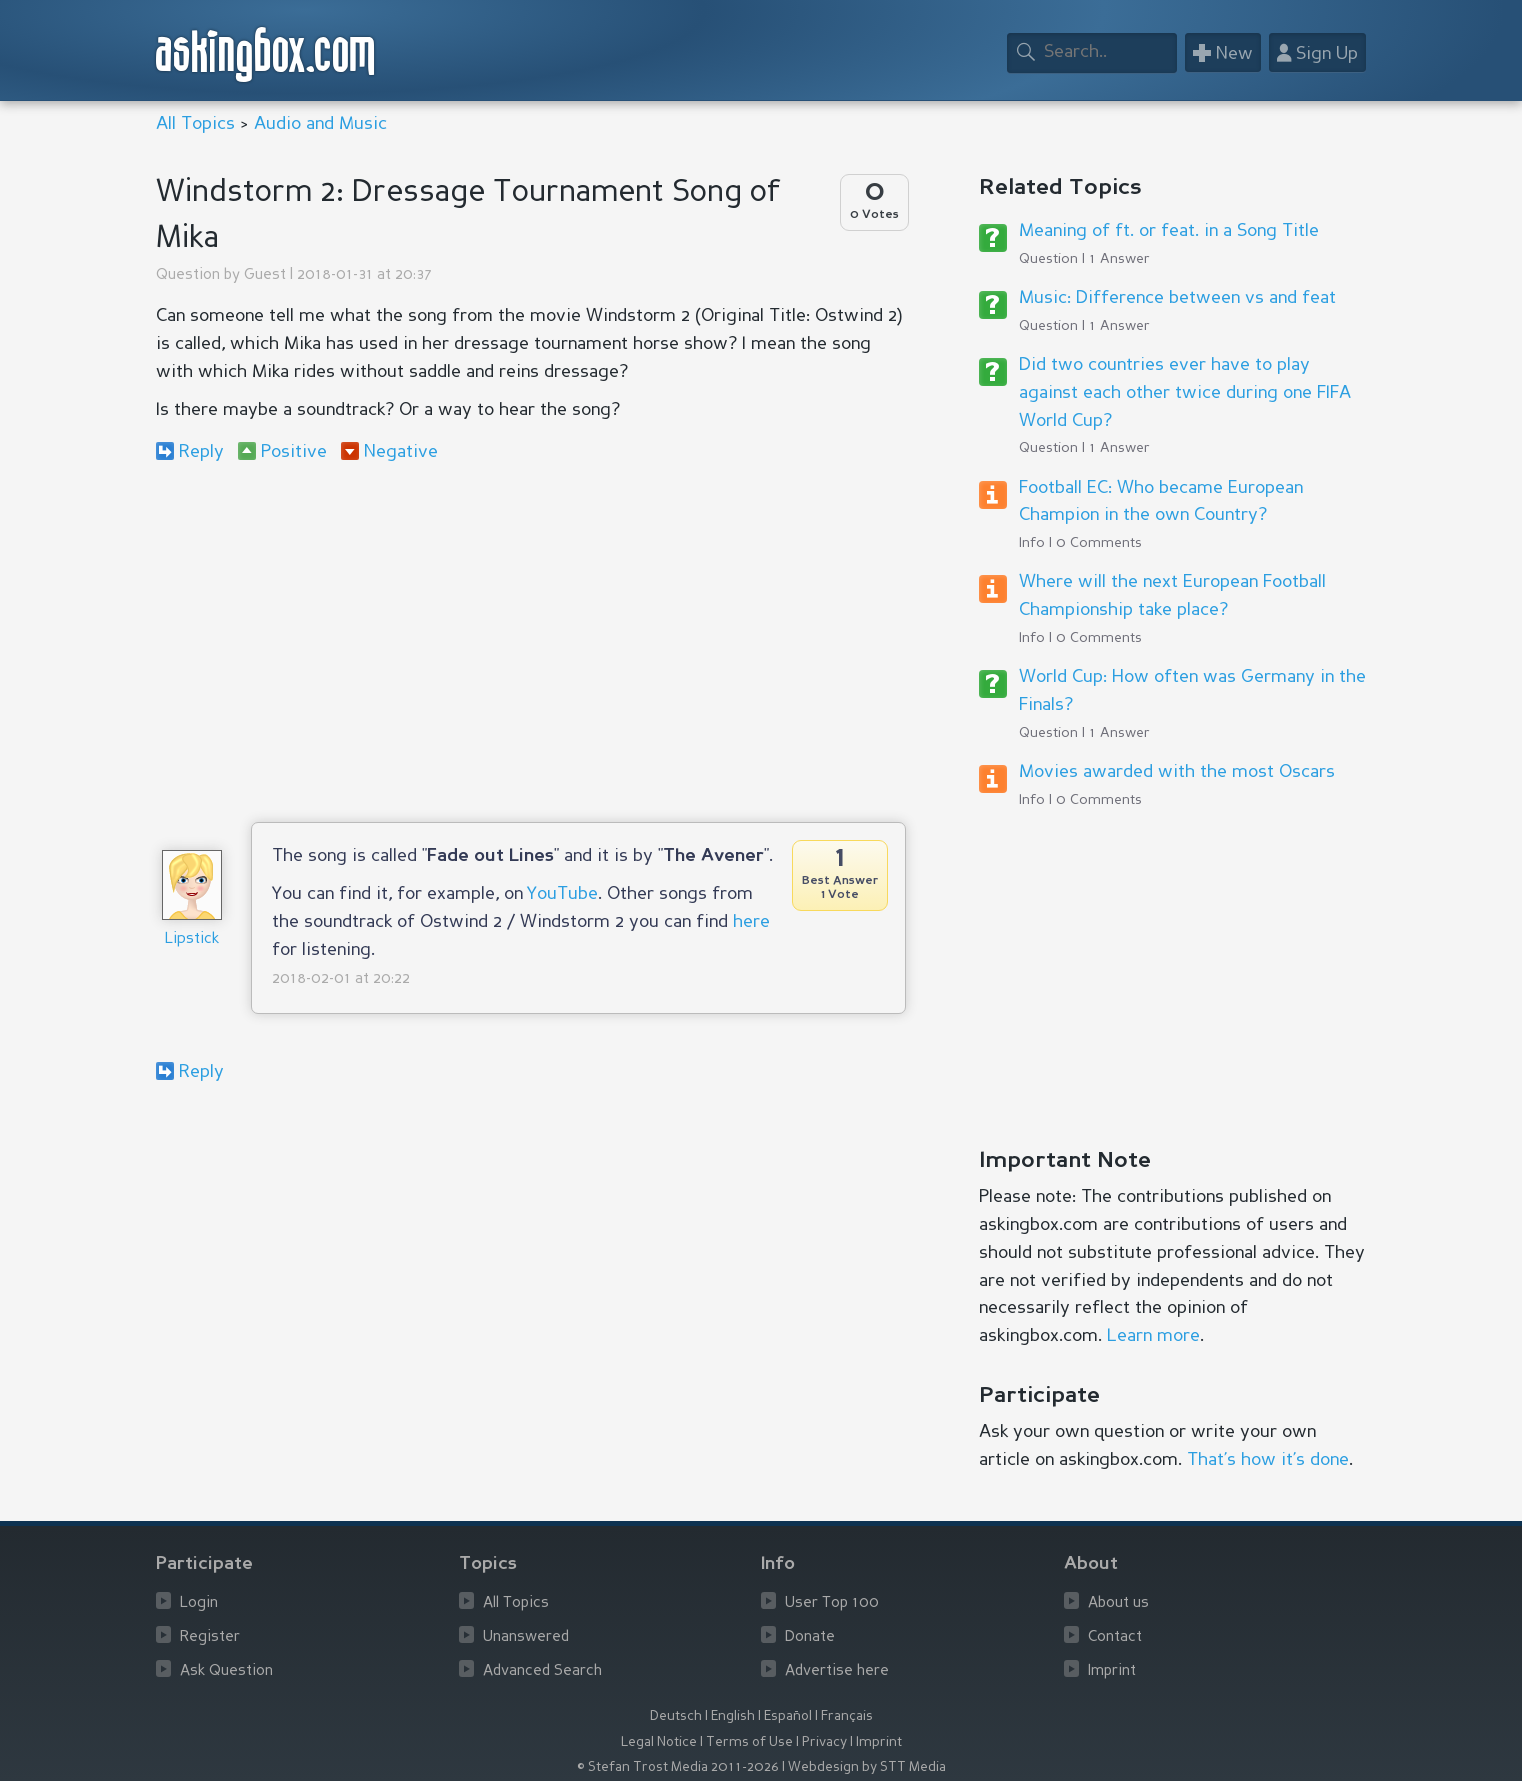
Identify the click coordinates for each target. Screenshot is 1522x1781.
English (733, 1716)
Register (210, 1637)
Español (788, 1716)
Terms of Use (749, 1742)
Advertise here (837, 1671)
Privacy (824, 1742)
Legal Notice (659, 1742)
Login (199, 1603)
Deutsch (676, 1716)
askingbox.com (266, 54)
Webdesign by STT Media (867, 1767)
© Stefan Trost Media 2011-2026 (678, 1767)
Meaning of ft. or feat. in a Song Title (1169, 231)
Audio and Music (320, 124)
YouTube (562, 894)
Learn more (1153, 1336)
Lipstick (192, 939)
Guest (265, 275)
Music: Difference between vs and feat (1177, 298)
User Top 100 (832, 1603)
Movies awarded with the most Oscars (1177, 772)
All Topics (195, 124)
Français (847, 1716)
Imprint (1112, 1671)
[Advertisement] (531, 642)
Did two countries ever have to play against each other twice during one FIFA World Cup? (1185, 393)
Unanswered (526, 1637)
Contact (1115, 1637)
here (751, 922)
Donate (810, 1637)
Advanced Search (542, 1671)
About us (1118, 1603)
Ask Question (226, 1671)
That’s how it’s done (1268, 1460)
